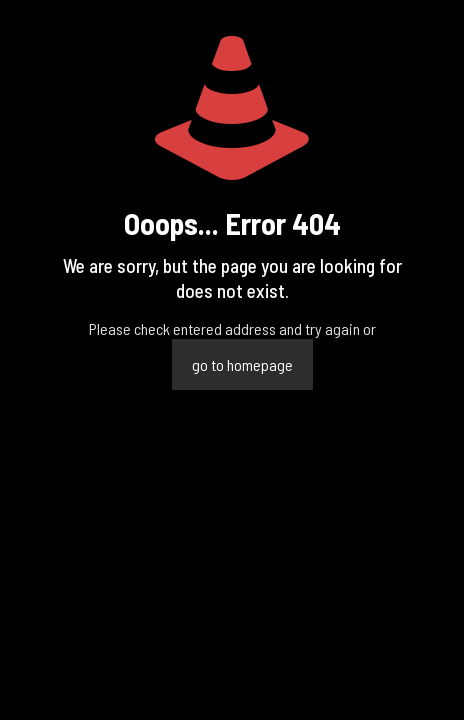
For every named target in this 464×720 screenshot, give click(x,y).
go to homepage (242, 364)
